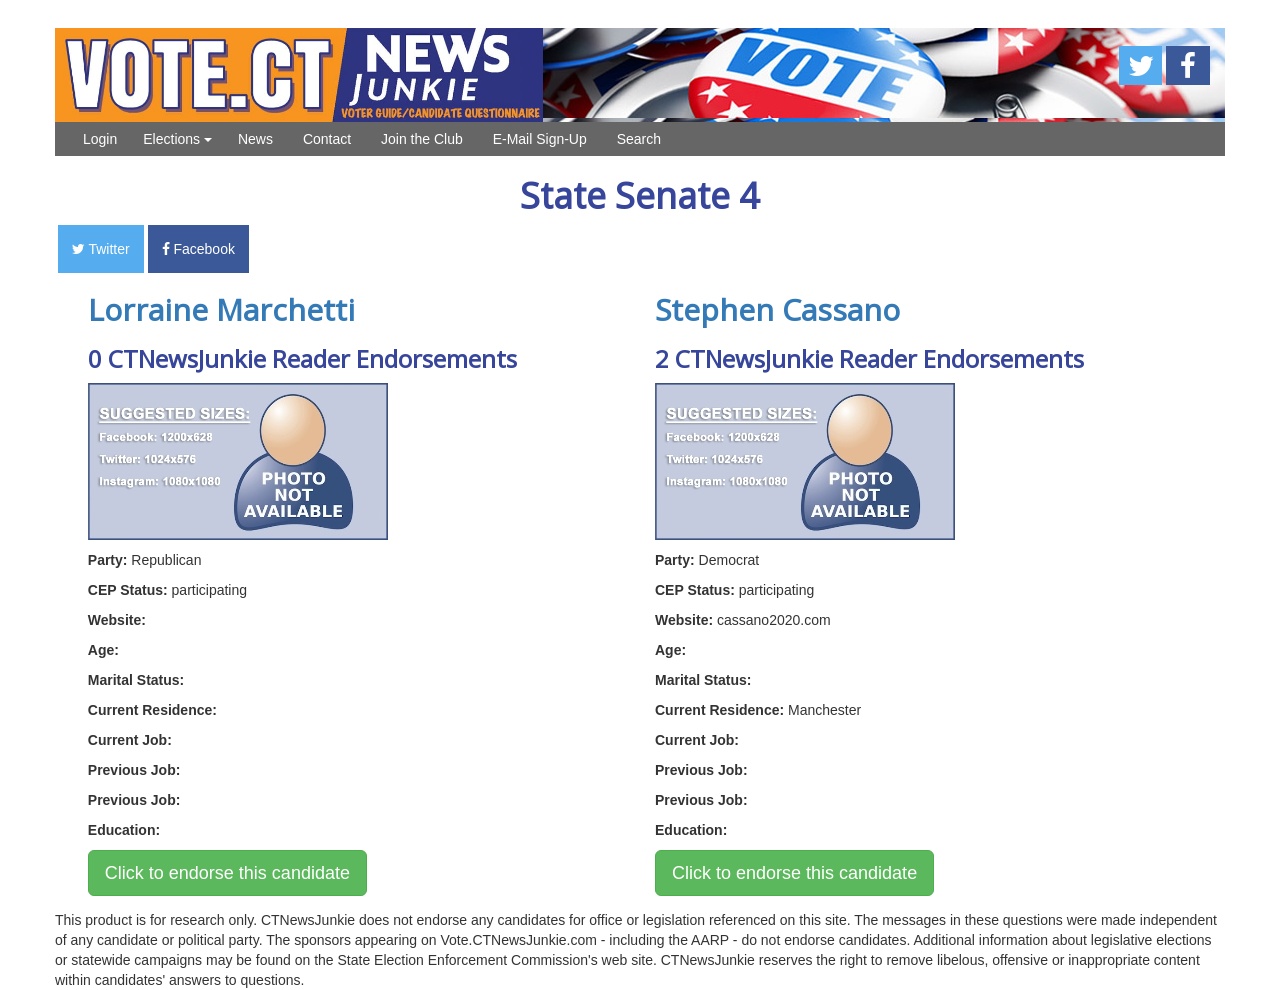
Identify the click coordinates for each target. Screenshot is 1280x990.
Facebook (198, 249)
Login (100, 139)
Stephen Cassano (777, 309)
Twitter (101, 249)
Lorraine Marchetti (221, 309)
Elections (177, 139)
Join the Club (422, 139)
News (255, 139)
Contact (327, 139)
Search (639, 139)
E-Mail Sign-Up (540, 139)
